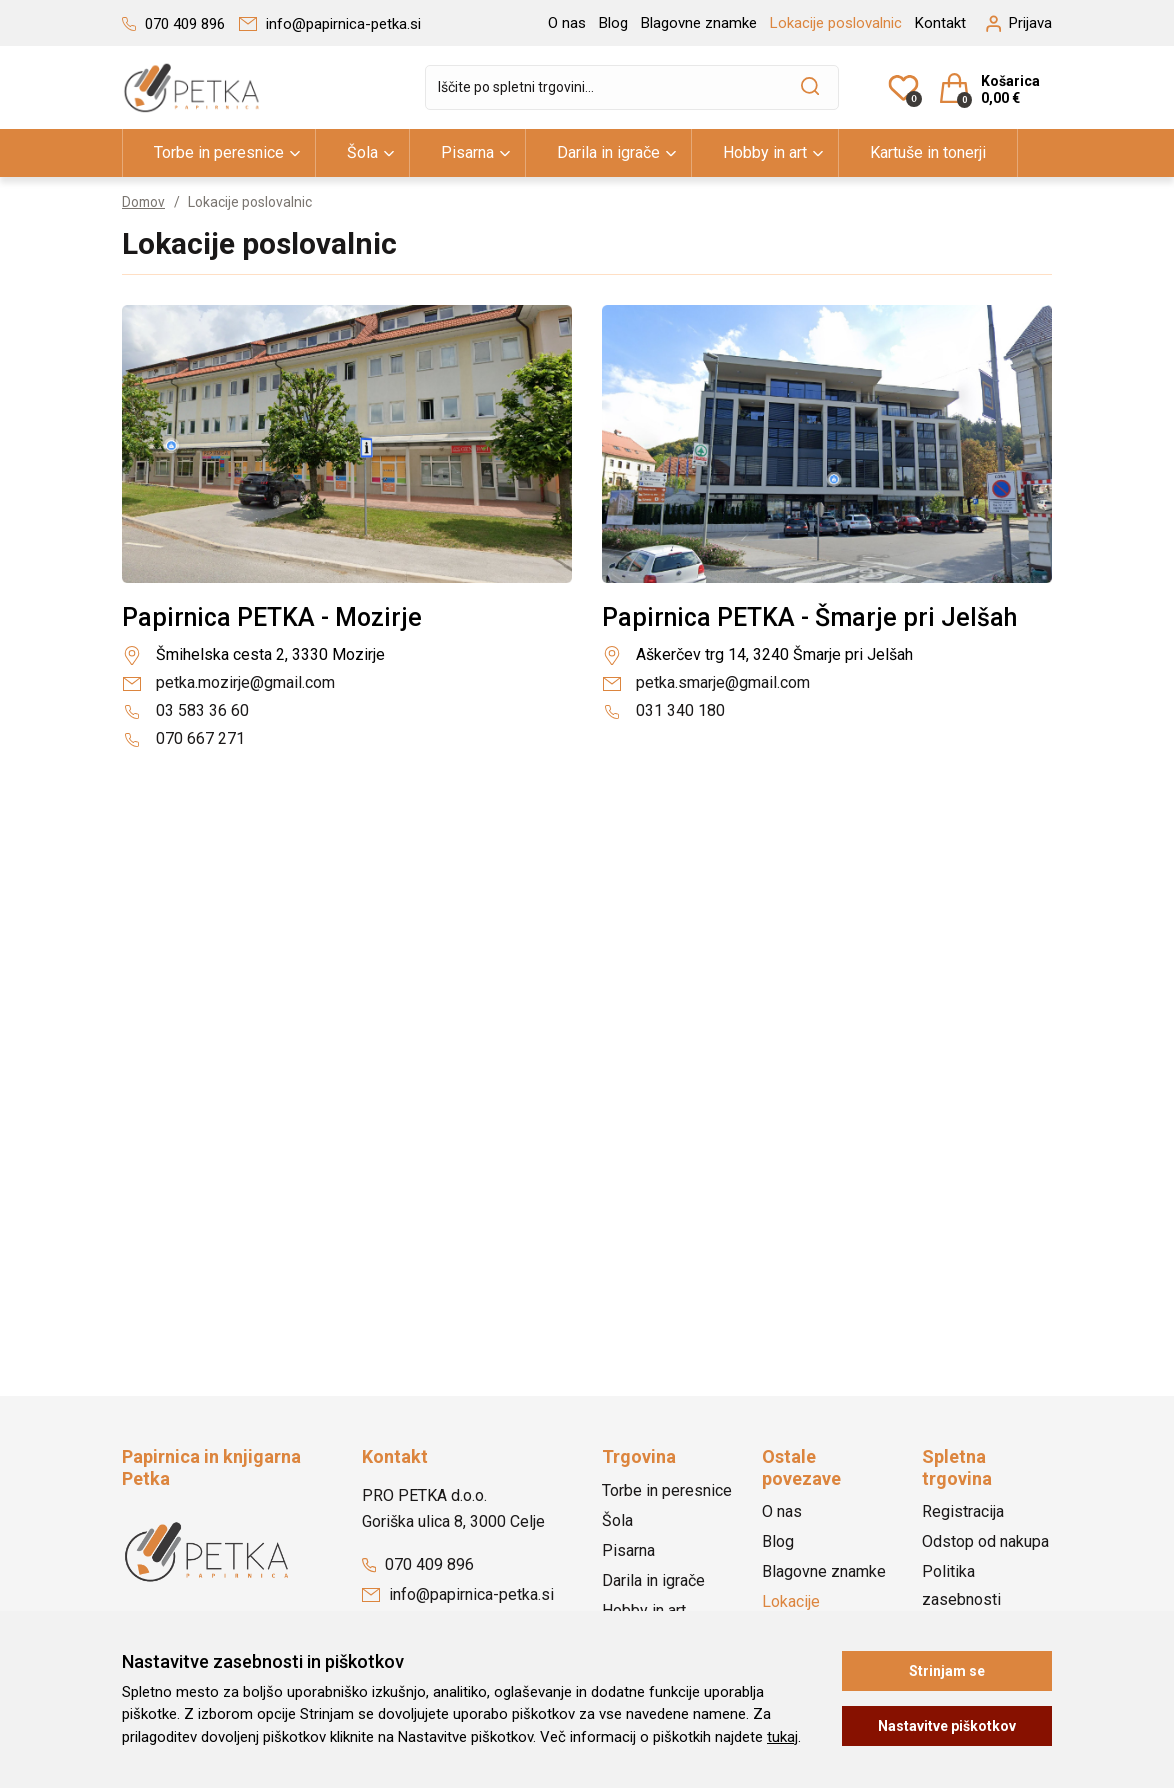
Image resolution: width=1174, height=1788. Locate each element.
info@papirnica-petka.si (458, 1594)
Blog (613, 23)
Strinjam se (947, 1671)
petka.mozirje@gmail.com (228, 682)
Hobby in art (765, 152)
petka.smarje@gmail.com (706, 682)
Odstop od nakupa (985, 1541)
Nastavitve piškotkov (947, 1726)
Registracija (963, 1511)
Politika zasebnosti (961, 1585)
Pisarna (467, 152)
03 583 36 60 (185, 710)
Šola (362, 152)
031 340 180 (663, 710)
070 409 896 (418, 1564)
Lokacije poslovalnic (836, 23)
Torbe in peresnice (219, 152)
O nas (567, 23)
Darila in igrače (608, 152)
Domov (144, 202)
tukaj (782, 1737)
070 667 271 (183, 738)
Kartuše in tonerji (928, 152)
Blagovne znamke (699, 23)
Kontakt (940, 23)
